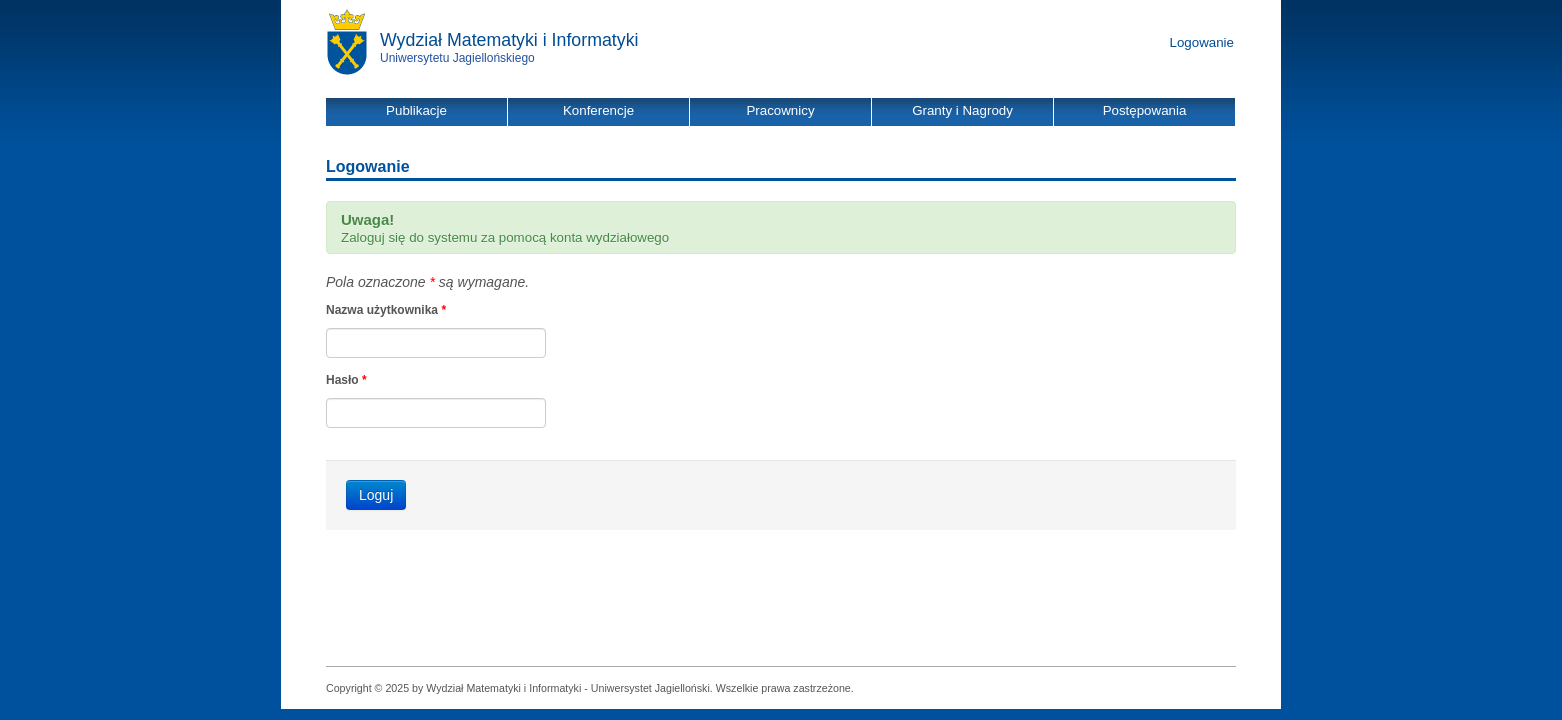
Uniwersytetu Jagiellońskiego (457, 58)
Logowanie (1202, 42)
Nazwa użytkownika (386, 310)
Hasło (346, 380)
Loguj (376, 495)
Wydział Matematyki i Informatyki (509, 40)
